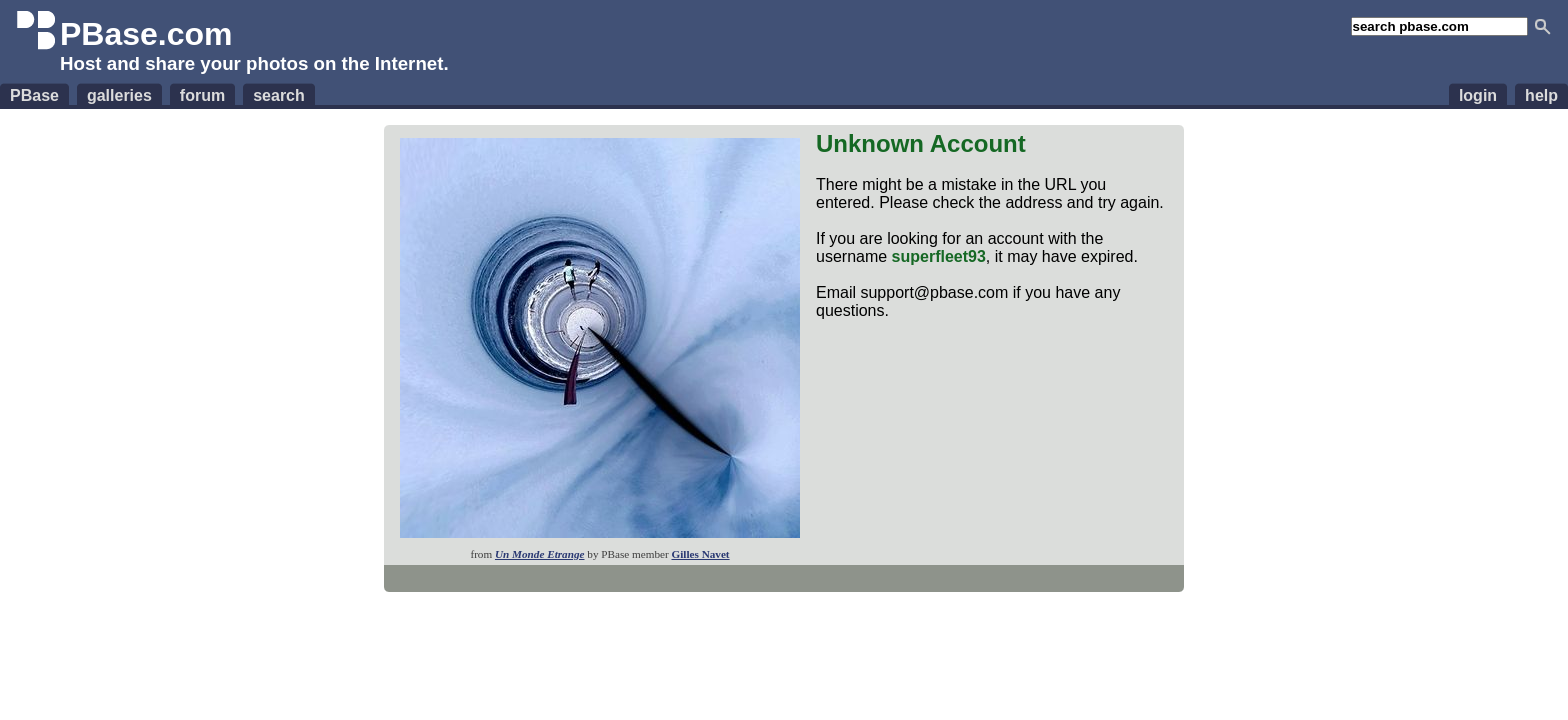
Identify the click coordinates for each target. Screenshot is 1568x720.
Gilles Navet (700, 554)
